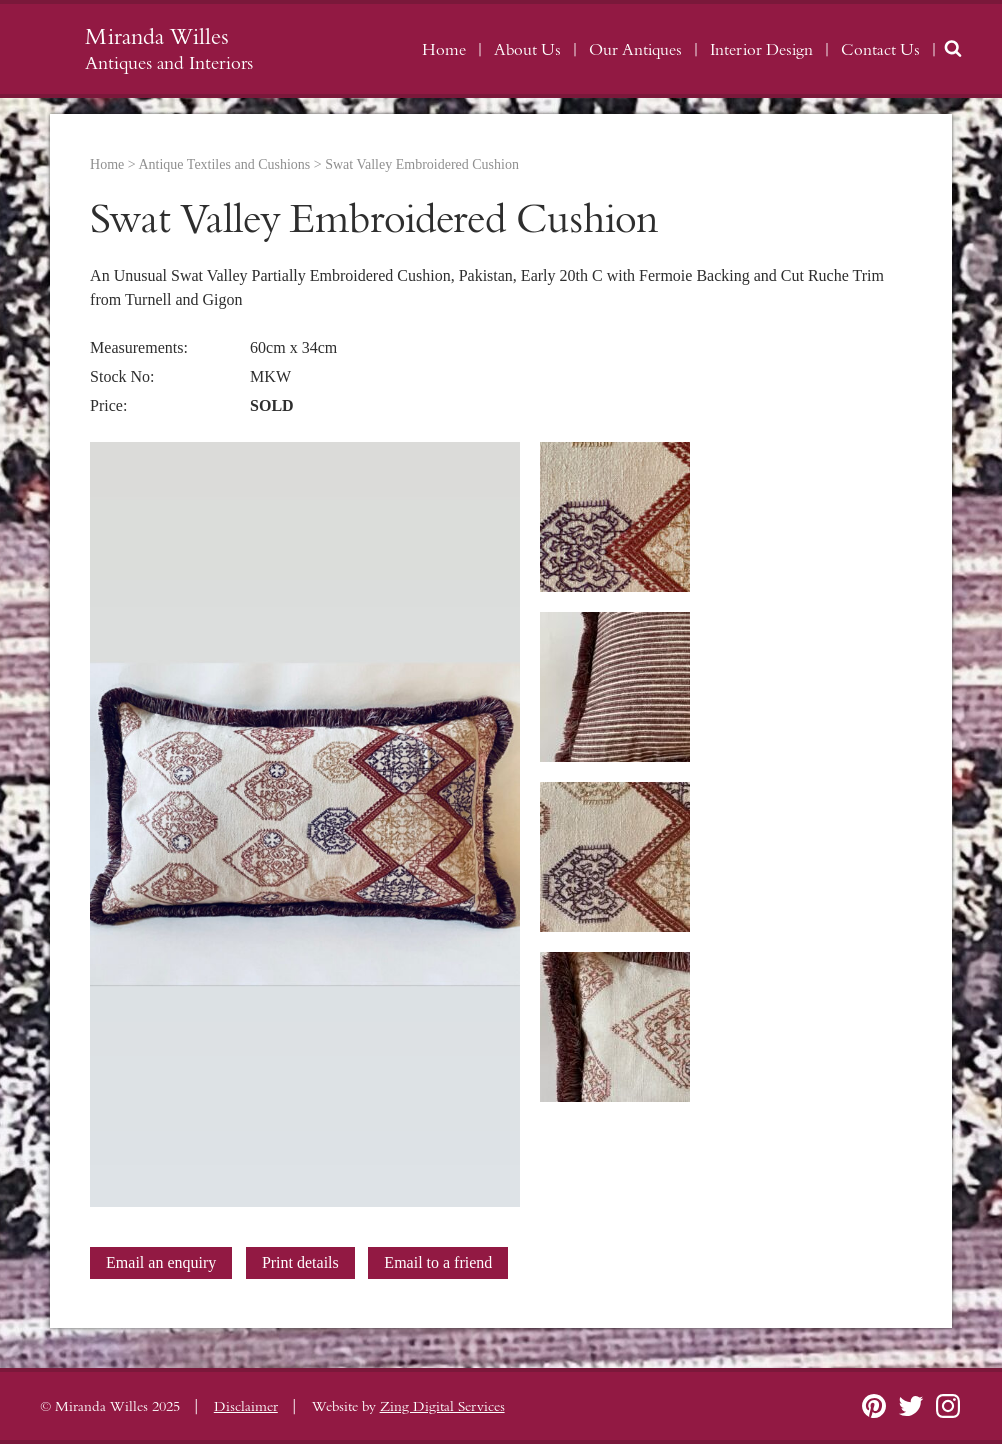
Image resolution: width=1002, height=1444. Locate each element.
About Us (527, 50)
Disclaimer (246, 1407)
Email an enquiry (161, 1262)
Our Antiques (635, 50)
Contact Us (880, 50)
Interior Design (761, 50)
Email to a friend (438, 1262)
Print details (300, 1262)
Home (444, 50)
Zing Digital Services (442, 1407)
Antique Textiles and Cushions (224, 164)
